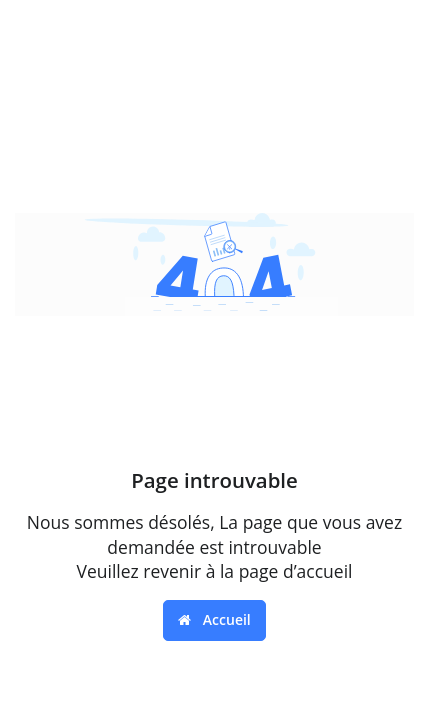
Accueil (214, 619)
